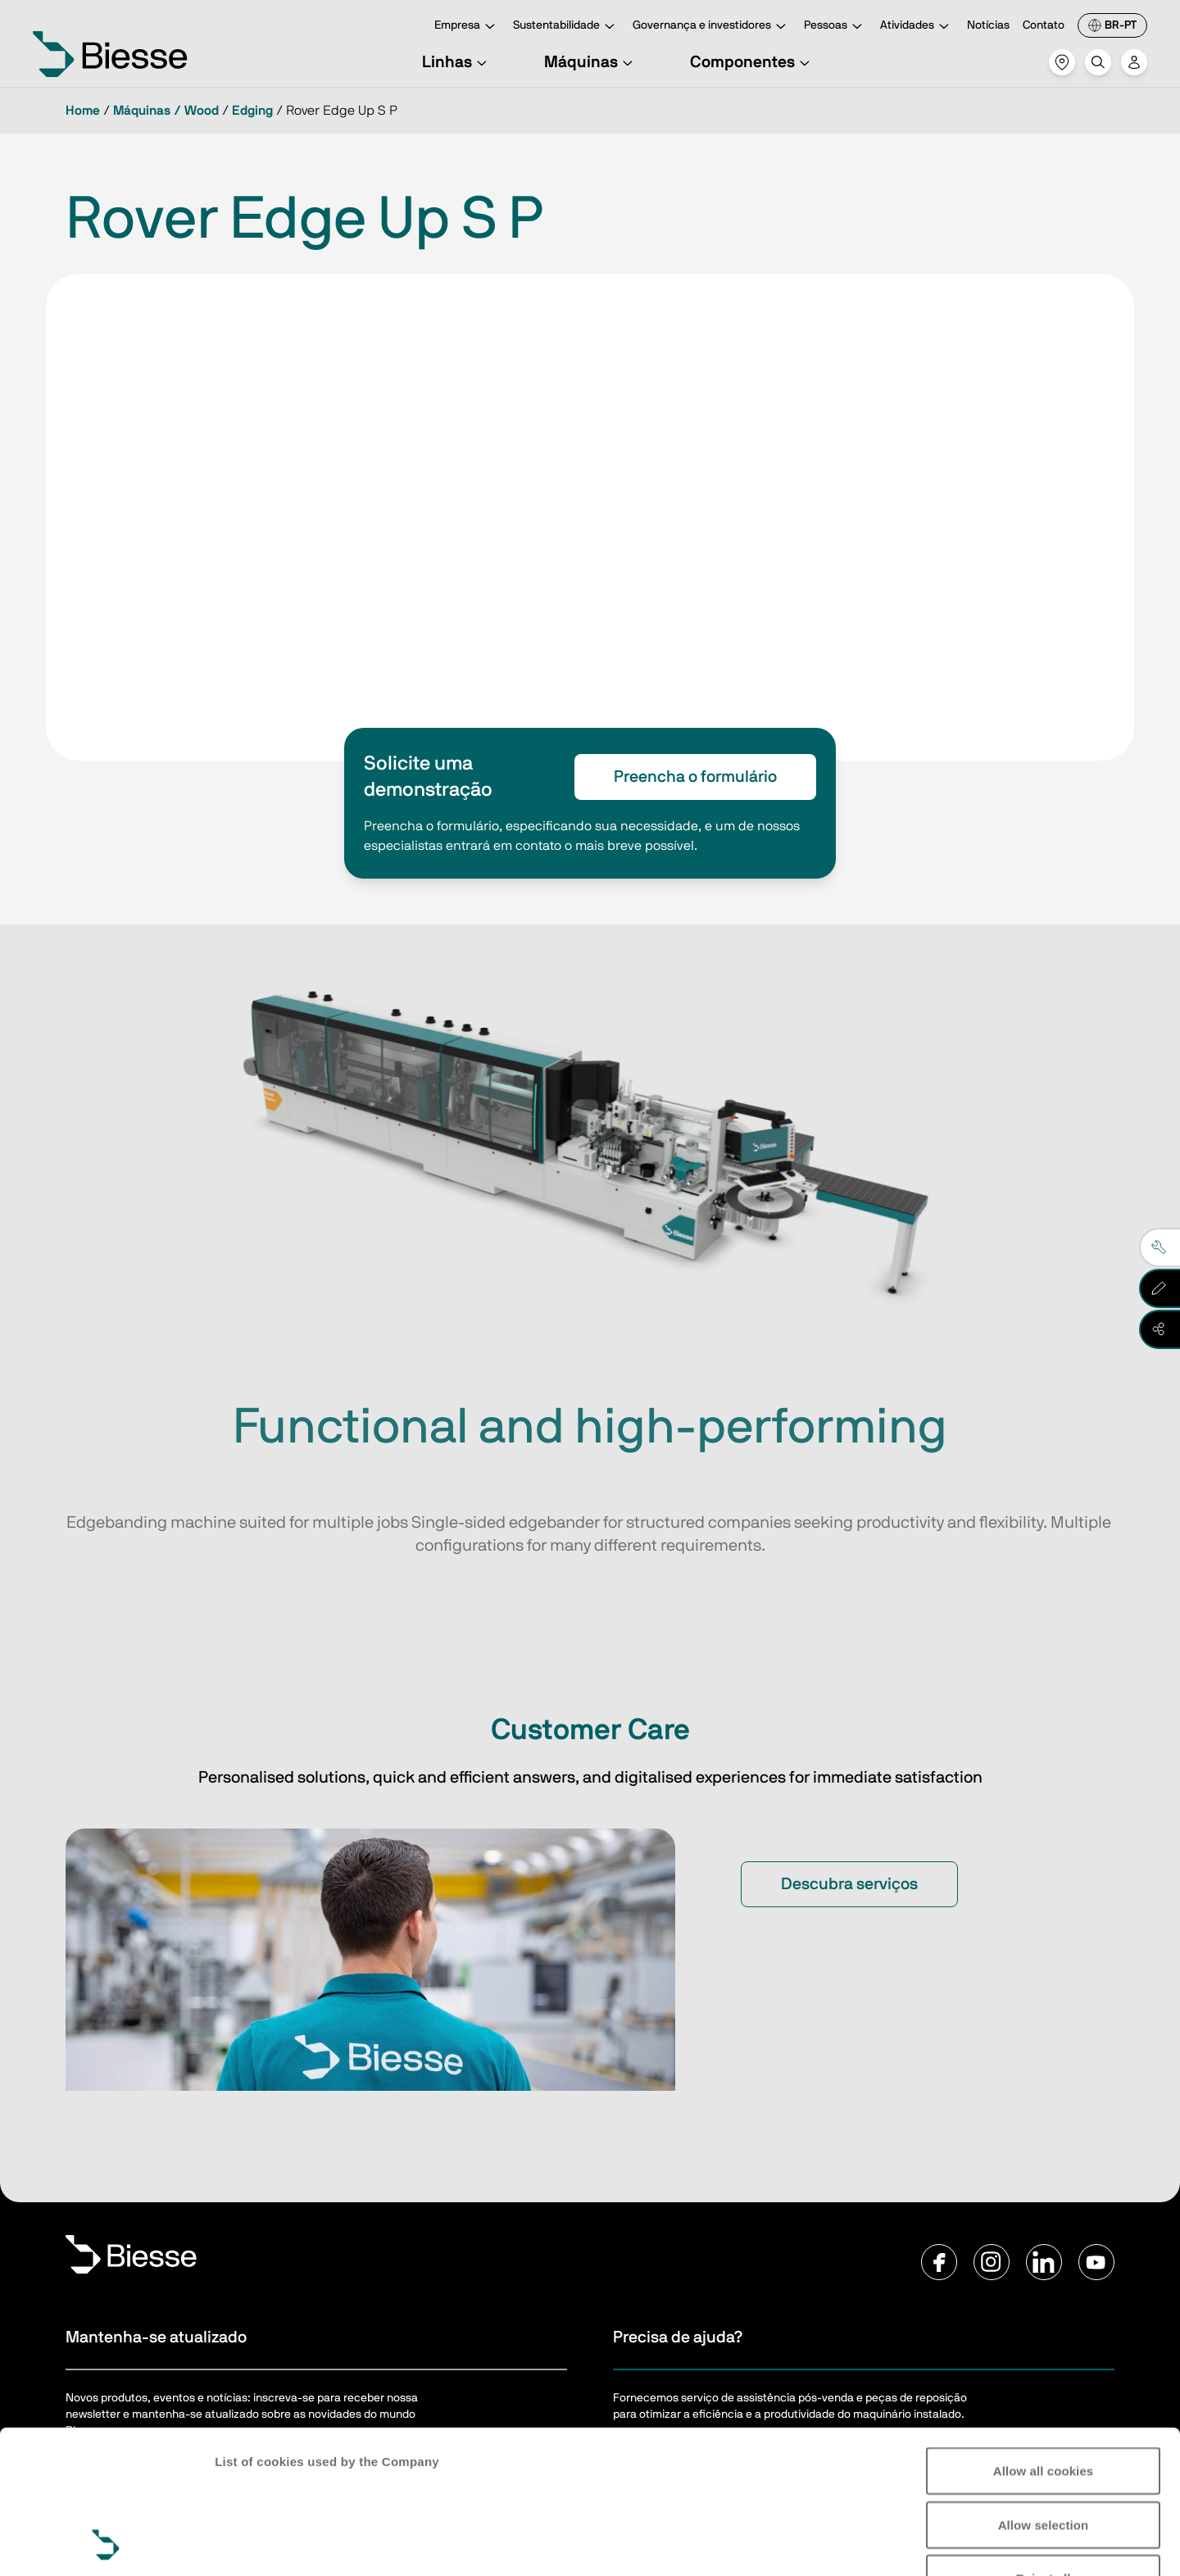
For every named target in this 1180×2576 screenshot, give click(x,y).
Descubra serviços (849, 1884)
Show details (253, 2544)
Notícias (988, 25)
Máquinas (591, 62)
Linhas (457, 62)
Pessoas (835, 27)
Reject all (1043, 2444)
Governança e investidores (712, 27)
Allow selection (1043, 2390)
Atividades (917, 27)
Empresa (467, 27)
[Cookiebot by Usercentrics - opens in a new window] (106, 2544)
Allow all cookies (1043, 2336)
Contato (1043, 25)
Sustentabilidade (566, 27)
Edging (252, 110)
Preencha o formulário (695, 777)
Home (83, 110)
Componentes (752, 62)
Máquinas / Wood (166, 110)
